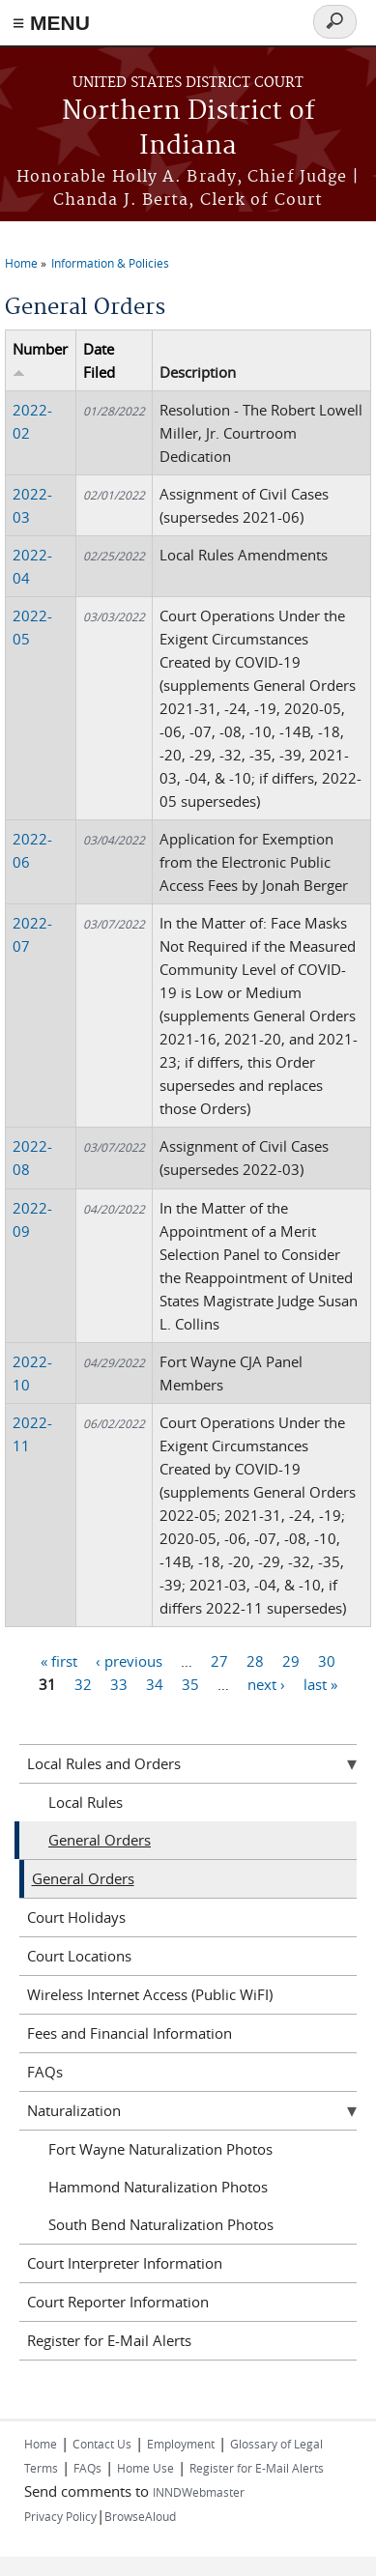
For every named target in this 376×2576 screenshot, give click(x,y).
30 (326, 1661)
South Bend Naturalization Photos (161, 2224)
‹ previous (129, 1661)
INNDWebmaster (199, 2492)
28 (255, 1661)
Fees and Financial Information (129, 2033)
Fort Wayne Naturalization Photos (160, 2149)
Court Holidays (76, 1917)
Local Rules (85, 1802)
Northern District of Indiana (188, 129)
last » (320, 1684)
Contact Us (101, 2443)
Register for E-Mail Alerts (109, 2340)
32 (83, 1684)
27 (219, 1661)
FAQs (45, 2071)
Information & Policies (110, 263)
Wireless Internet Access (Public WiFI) (150, 1994)
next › (266, 1684)
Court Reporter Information (118, 2301)
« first (59, 1661)
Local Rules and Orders (104, 1763)
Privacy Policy (60, 2516)
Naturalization (74, 2110)
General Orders (99, 1839)
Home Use (145, 2468)
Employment (181, 2443)
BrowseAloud (140, 2516)
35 (190, 1684)
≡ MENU (51, 23)
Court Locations (79, 1955)
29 (291, 1661)
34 (154, 1684)
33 (119, 1684)
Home (21, 263)
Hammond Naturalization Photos (158, 2186)
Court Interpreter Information (124, 2263)
